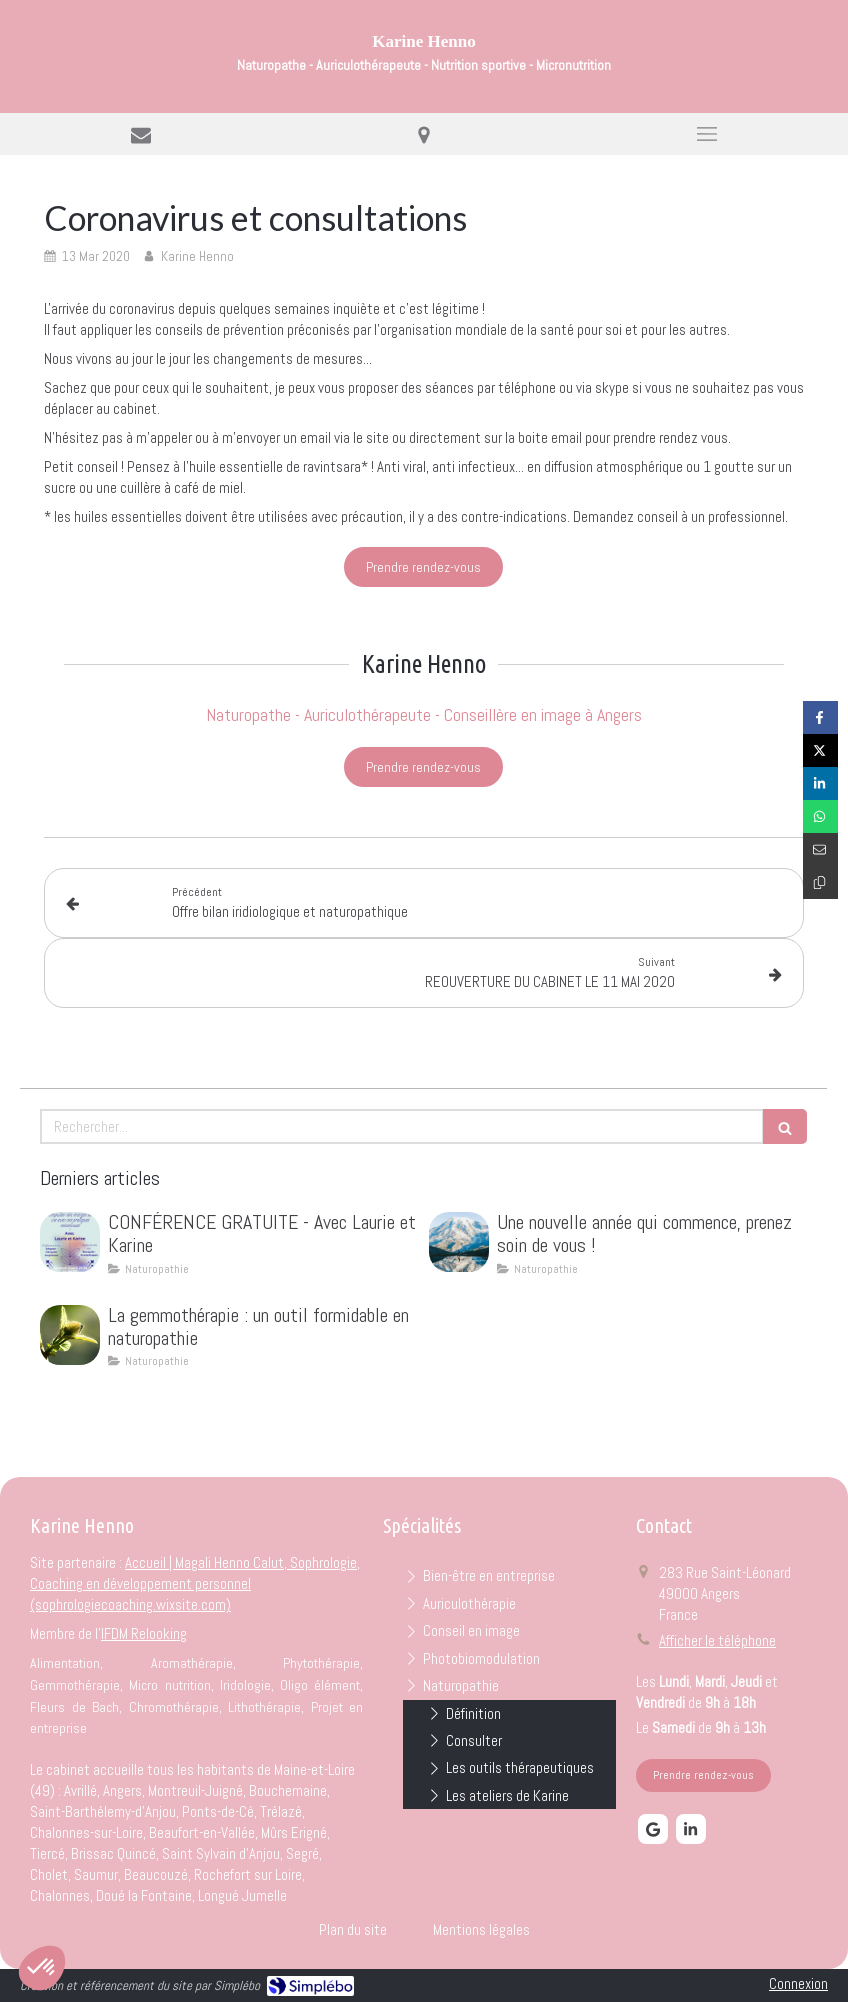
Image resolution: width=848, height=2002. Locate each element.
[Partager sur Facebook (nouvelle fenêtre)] (820, 717)
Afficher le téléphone (717, 1640)
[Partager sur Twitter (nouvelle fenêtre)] (820, 750)
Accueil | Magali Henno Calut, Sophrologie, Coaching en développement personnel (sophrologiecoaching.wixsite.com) (195, 1583)
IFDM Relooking (144, 1633)
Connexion (798, 1983)
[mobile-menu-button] (706, 134)
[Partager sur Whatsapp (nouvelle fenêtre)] (820, 816)
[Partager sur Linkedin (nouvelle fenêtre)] (820, 783)
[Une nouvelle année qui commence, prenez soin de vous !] (459, 1242)
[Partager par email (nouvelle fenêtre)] (820, 849)
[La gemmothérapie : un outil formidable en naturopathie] (70, 1335)
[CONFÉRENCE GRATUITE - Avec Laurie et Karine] (70, 1242)
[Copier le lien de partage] (820, 882)
